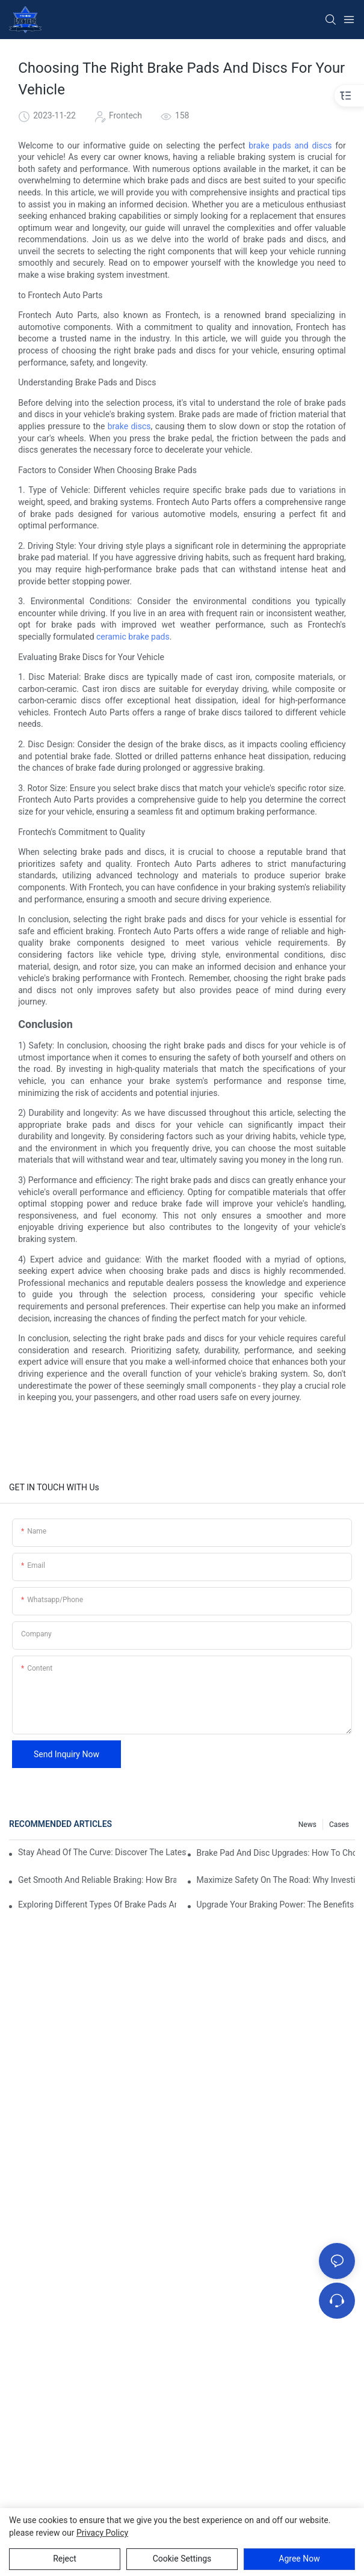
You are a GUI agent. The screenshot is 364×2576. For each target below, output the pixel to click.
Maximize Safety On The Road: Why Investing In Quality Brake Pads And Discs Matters (276, 1880)
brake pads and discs (290, 145)
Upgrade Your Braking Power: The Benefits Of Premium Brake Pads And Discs (276, 1904)
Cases (339, 1824)
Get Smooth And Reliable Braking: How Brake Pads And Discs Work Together (97, 1880)
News (307, 1824)
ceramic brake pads (133, 636)
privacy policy (102, 2533)
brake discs (129, 426)
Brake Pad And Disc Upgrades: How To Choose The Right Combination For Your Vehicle (276, 1853)
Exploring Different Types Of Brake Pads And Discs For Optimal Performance (97, 1904)
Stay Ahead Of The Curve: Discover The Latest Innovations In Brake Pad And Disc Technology (102, 1852)
